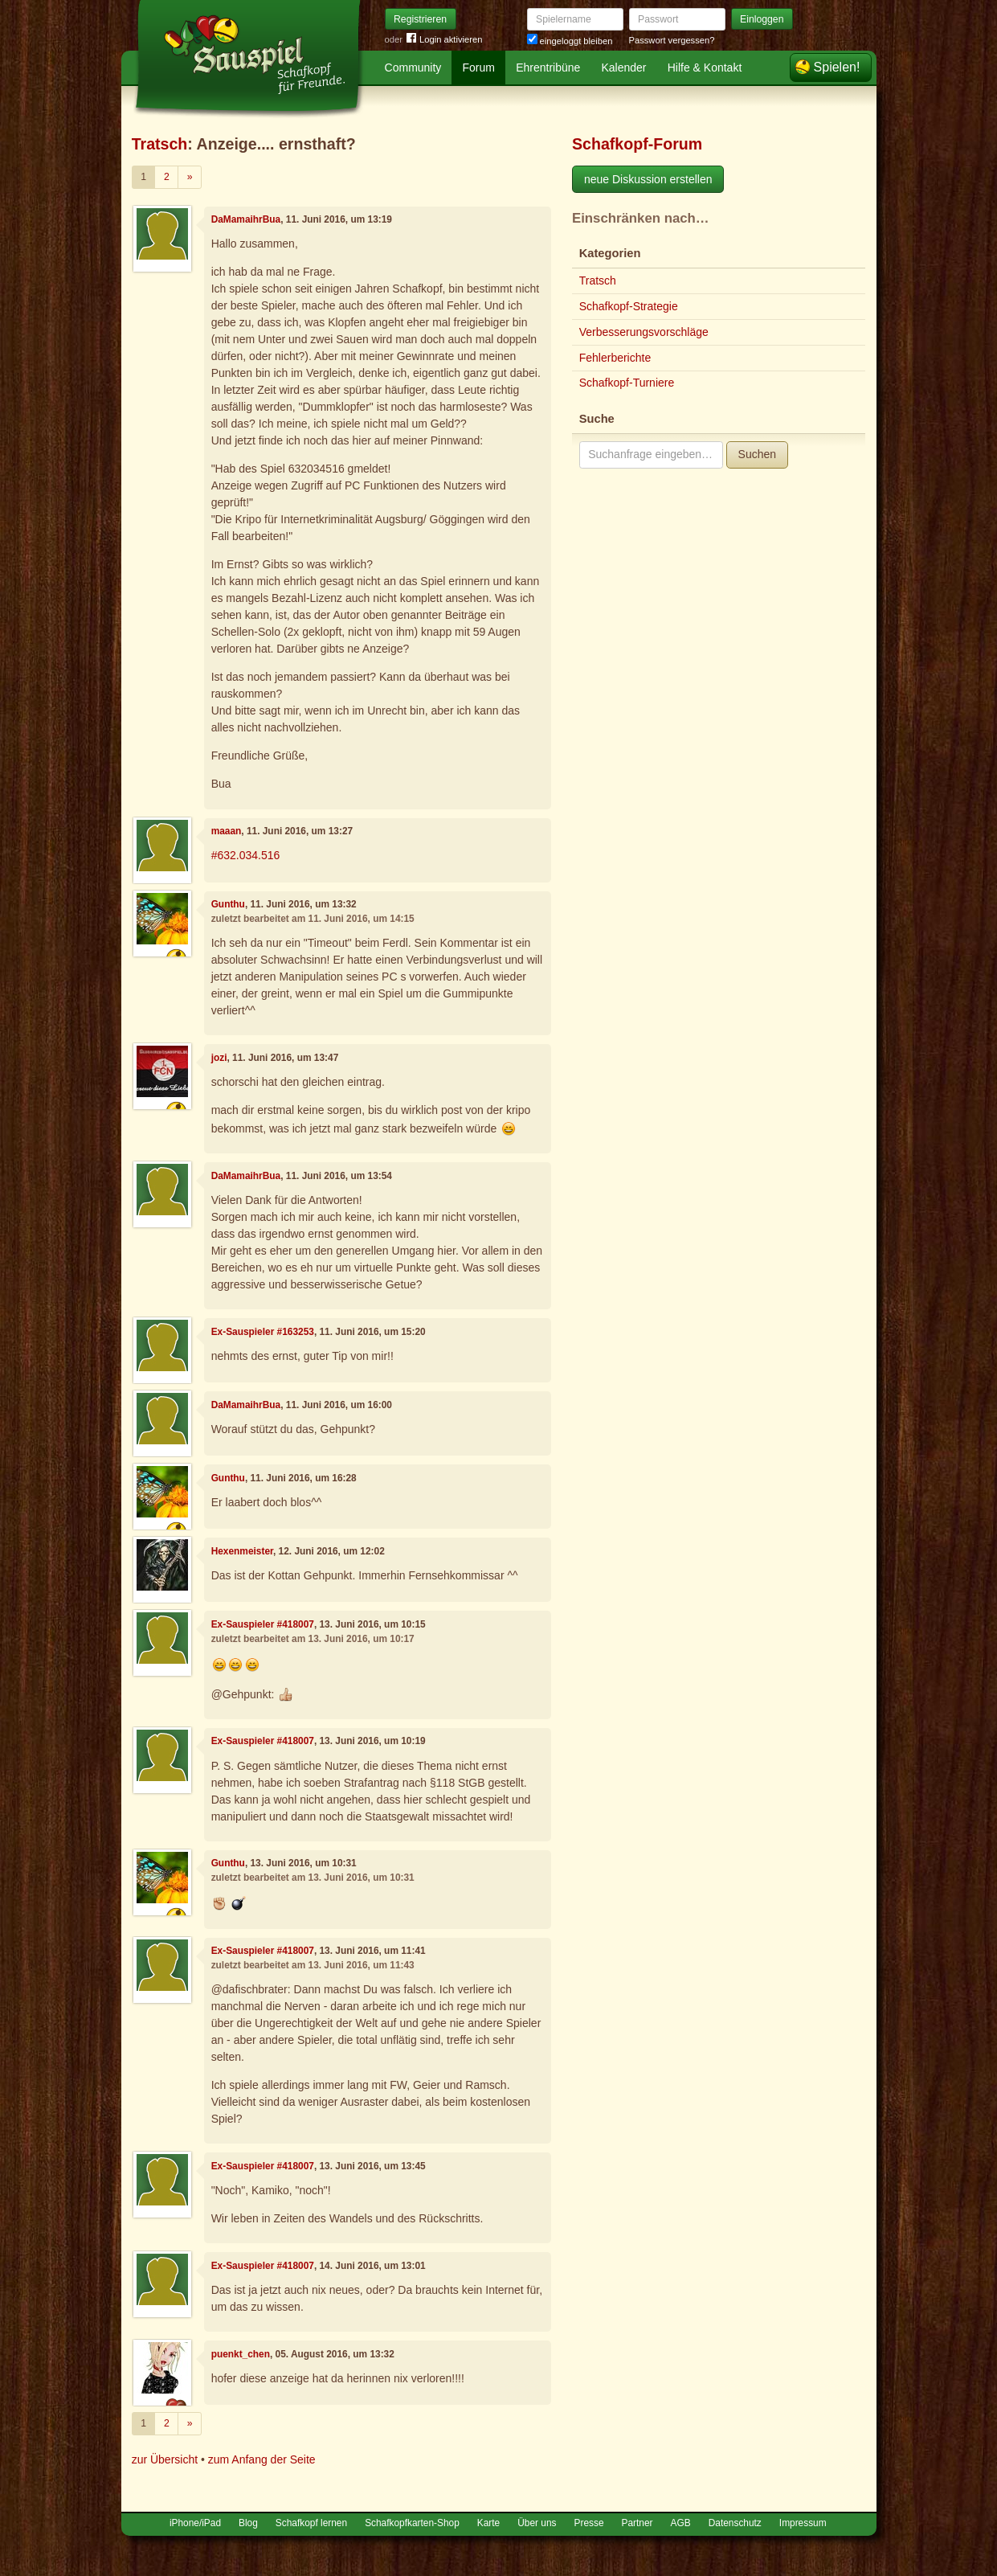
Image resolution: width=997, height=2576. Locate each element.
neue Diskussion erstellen (648, 179)
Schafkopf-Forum (637, 144)
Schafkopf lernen (311, 2523)
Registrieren (420, 19)
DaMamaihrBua (246, 219)
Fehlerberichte (615, 357)
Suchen (757, 454)
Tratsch (160, 144)
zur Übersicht (165, 2459)
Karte (488, 2523)
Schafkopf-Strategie (628, 306)
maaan (226, 831)
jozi (219, 1057)
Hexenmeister (242, 1551)
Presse (589, 2523)
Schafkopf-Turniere (627, 382)
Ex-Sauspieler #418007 (262, 1624)
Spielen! (837, 67)
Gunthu (228, 904)
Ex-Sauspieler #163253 (262, 1331)
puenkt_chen (240, 2354)
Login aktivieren (444, 40)
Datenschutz (735, 2523)
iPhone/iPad (195, 2523)
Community (413, 67)
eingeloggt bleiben (570, 41)
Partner (637, 2523)
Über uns (536, 2523)
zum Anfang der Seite (262, 2459)
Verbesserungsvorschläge (644, 332)
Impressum (803, 2523)
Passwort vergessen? (672, 40)
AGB (681, 2523)
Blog (248, 2523)
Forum (479, 67)
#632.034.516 (245, 855)
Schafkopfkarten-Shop (412, 2523)
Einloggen (762, 19)
